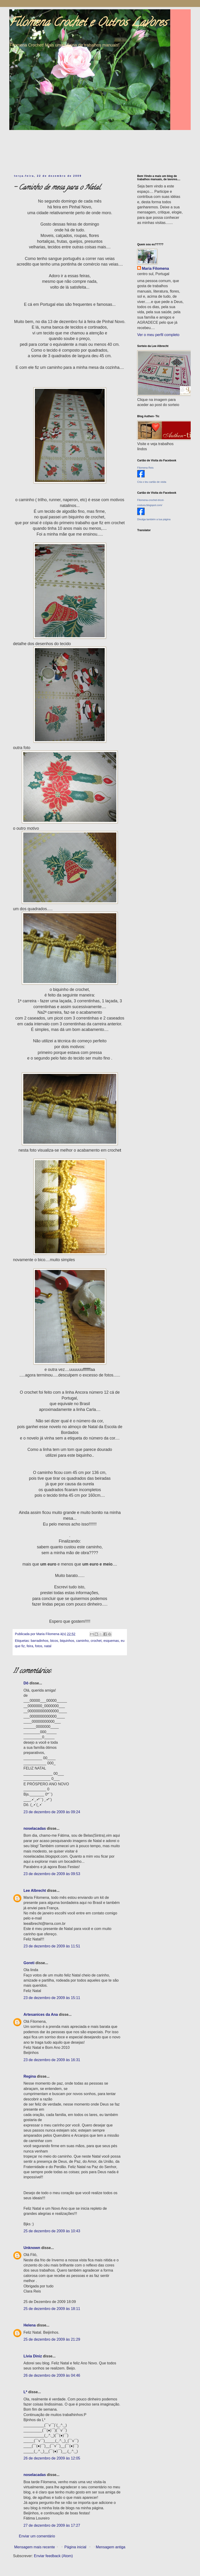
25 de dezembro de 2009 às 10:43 (51, 2231)
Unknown (31, 2248)
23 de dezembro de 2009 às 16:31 (51, 2060)
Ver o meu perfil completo (158, 335)
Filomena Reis (145, 467)
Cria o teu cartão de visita (151, 481)
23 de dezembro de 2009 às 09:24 (51, 1812)
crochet (96, 1641)
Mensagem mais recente (34, 2547)
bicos (54, 1641)
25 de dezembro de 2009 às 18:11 (51, 2309)
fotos (38, 1646)
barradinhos (39, 1641)
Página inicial (75, 2547)
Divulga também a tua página (153, 519)
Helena (29, 2325)
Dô (25, 1683)
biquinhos (67, 1641)
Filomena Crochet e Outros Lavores (88, 23)
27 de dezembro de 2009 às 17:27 (51, 2525)
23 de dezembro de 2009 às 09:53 (51, 1874)
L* (25, 2392)
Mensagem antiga (110, 2547)
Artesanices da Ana (40, 2014)
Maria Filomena (155, 268)
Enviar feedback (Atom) (53, 2556)
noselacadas (34, 1828)
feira (30, 1646)
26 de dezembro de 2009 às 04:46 (51, 2375)
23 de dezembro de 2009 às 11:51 (51, 1946)
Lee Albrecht (34, 1891)
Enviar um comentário (37, 2536)
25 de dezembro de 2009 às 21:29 (51, 2339)
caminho (82, 1641)
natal (47, 1646)
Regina (29, 2076)
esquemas (111, 1641)
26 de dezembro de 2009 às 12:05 (51, 2458)
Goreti (28, 1963)
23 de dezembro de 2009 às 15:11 (51, 1998)
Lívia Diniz (32, 2356)
